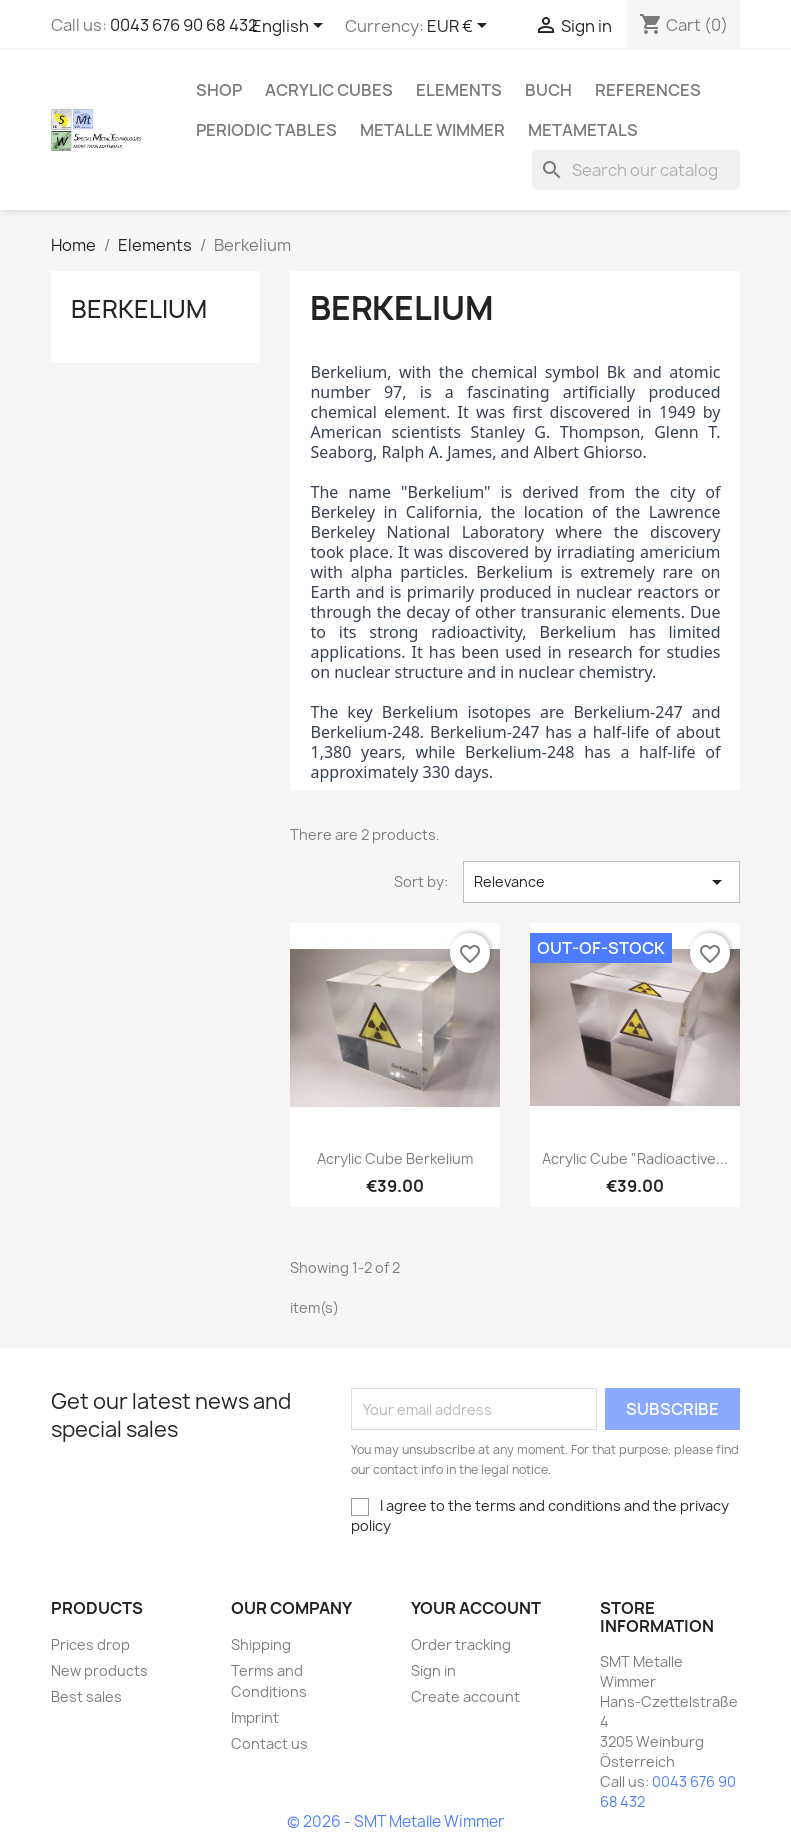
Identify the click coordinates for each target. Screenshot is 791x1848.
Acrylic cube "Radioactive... (635, 1158)
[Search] (636, 170)
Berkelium (139, 309)
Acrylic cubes (329, 90)
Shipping (261, 1644)
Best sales (86, 1696)
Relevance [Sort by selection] (601, 882)
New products (99, 1670)
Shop (219, 90)
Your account (476, 1608)
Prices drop (90, 1644)
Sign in (433, 1670)
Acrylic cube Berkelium (395, 1158)
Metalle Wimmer (432, 130)
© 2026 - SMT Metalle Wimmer (395, 1821)
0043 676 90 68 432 (184, 25)
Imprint (255, 1717)
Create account (465, 1696)
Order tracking (461, 1644)
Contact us (269, 1743)
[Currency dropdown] (460, 27)
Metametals (583, 130)
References (648, 90)
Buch (548, 90)
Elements (459, 90)
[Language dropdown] (291, 27)
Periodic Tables (266, 130)
